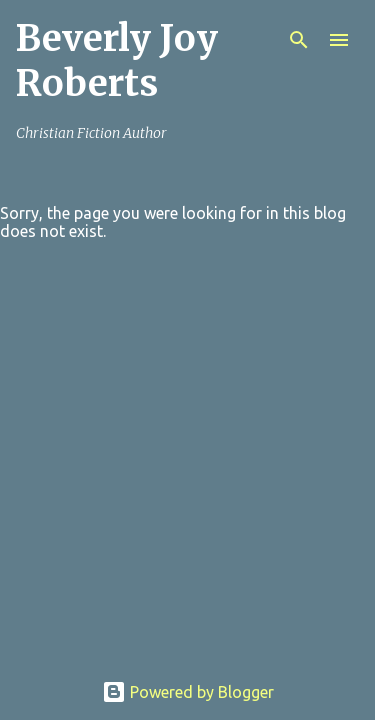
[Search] (299, 40)
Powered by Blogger (188, 692)
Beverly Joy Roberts (117, 61)
